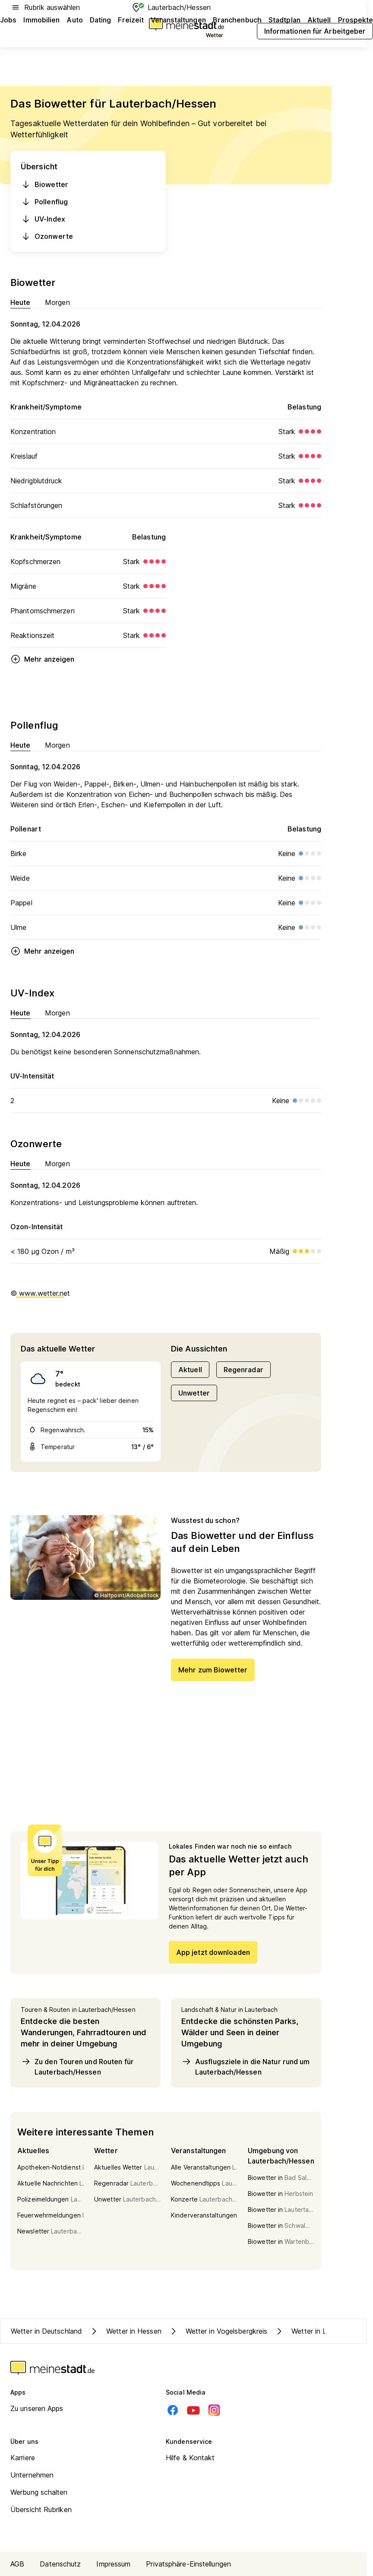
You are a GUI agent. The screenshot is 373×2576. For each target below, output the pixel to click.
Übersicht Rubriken (41, 2509)
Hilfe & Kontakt (190, 2457)
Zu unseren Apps (36, 2408)
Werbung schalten (39, 2492)
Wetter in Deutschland (46, 2331)
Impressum (113, 2564)
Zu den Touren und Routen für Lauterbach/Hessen (77, 2066)
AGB (17, 2564)
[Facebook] (173, 2410)
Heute (20, 302)
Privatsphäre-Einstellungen (188, 2564)
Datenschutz (60, 2564)
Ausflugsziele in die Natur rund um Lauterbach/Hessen (245, 2066)
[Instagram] (214, 2410)
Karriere (22, 2457)
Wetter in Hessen (125, 2331)
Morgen (57, 302)
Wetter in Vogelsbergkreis (218, 2331)
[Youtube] (193, 2410)
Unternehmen (32, 2475)
